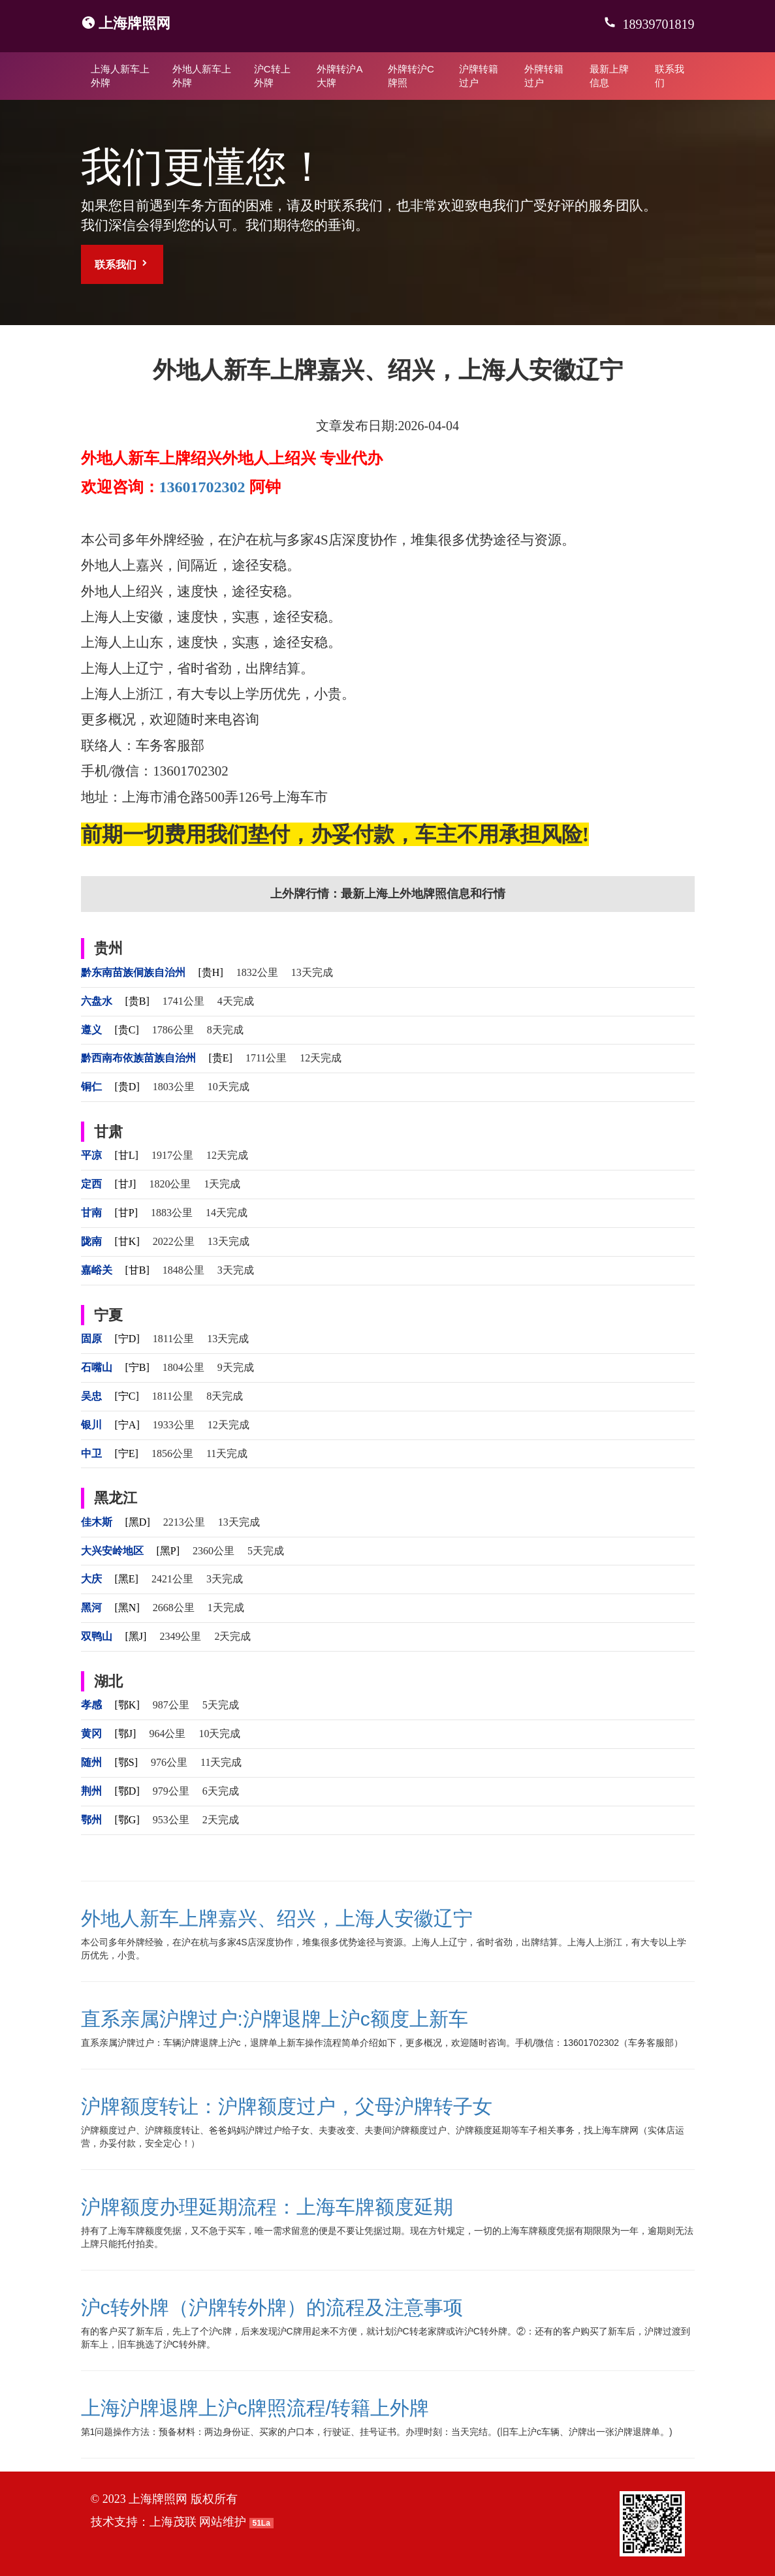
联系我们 (669, 75)
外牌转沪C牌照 (411, 75)
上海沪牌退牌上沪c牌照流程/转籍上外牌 (255, 2408)
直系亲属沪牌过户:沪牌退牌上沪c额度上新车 (274, 2019)
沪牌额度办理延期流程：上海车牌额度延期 (267, 2207)
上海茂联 (173, 2521)
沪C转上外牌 (272, 75)
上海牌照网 (134, 23)
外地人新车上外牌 (201, 75)
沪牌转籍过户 (478, 75)
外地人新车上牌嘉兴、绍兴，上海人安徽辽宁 (277, 1918)
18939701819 (657, 24)
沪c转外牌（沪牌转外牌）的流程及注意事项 (272, 2307)
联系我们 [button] (122, 264)
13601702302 (202, 487)
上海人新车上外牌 (120, 75)
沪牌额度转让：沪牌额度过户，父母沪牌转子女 (286, 2106)
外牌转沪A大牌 (339, 75)
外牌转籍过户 (543, 75)
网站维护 (222, 2521)
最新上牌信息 (609, 75)
